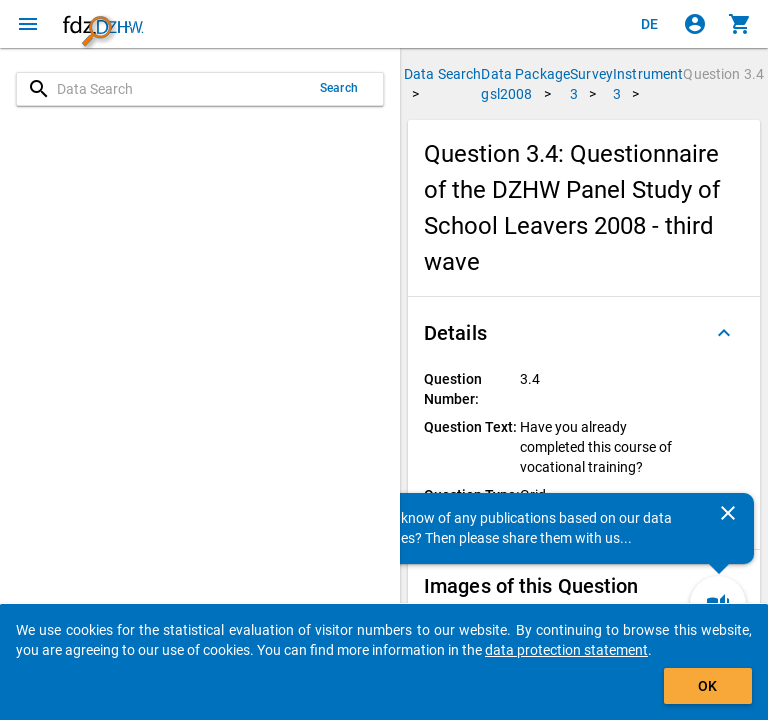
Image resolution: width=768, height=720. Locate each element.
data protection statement (566, 650)
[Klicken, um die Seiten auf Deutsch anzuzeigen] (650, 24)
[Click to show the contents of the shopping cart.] (740, 24)
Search (339, 88)
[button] (584, 333)
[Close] (728, 513)
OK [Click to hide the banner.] (707, 686)
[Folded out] (724, 333)
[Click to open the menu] (28, 24)
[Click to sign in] (695, 24)
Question (723, 74)
